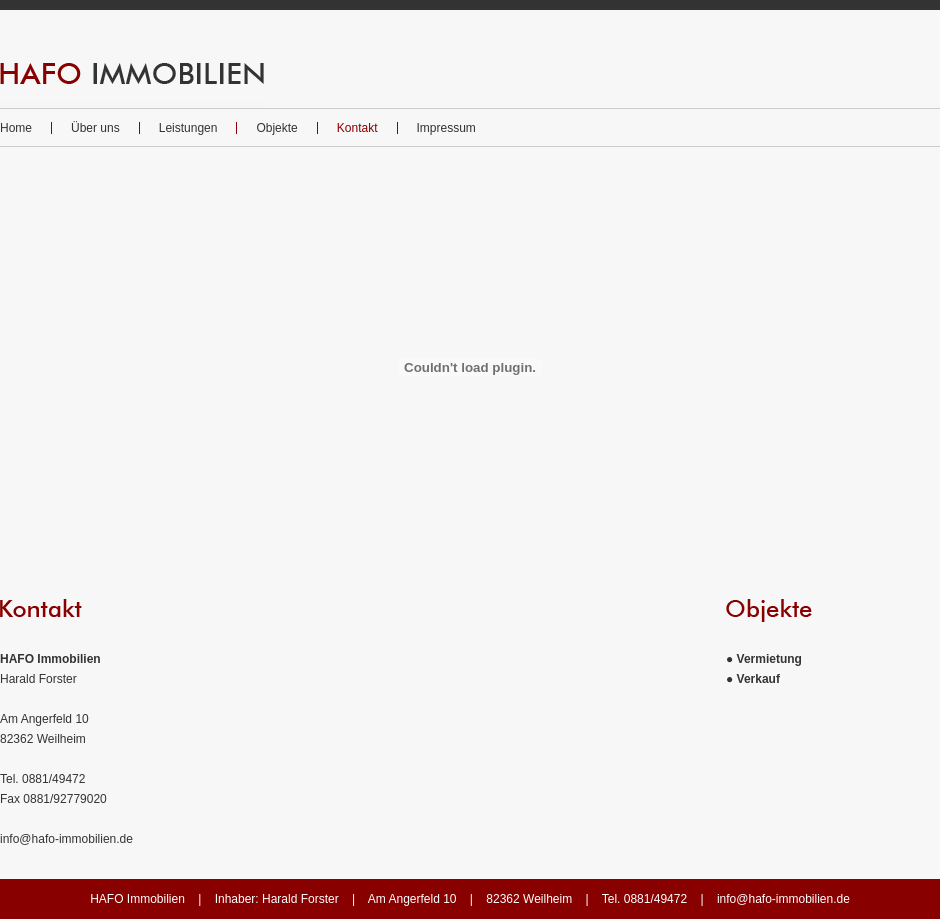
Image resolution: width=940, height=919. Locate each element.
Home (16, 128)
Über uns (95, 128)
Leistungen (188, 128)
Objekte (276, 128)
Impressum (446, 128)
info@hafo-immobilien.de (66, 839)
